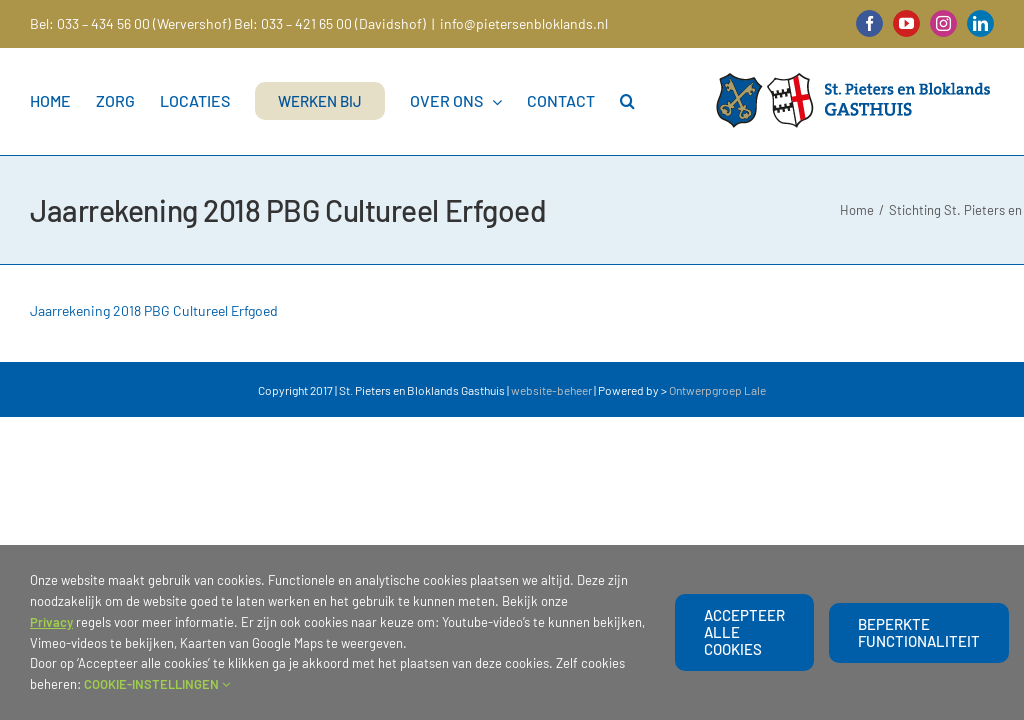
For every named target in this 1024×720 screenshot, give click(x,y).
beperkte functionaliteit (919, 632)
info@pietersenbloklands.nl (524, 23)
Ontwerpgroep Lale (717, 390)
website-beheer (551, 390)
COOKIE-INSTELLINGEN (157, 684)
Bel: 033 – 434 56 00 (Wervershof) (130, 23)
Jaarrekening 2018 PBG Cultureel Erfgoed (154, 310)
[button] (627, 101)
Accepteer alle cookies (744, 632)
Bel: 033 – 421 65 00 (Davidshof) (330, 23)
